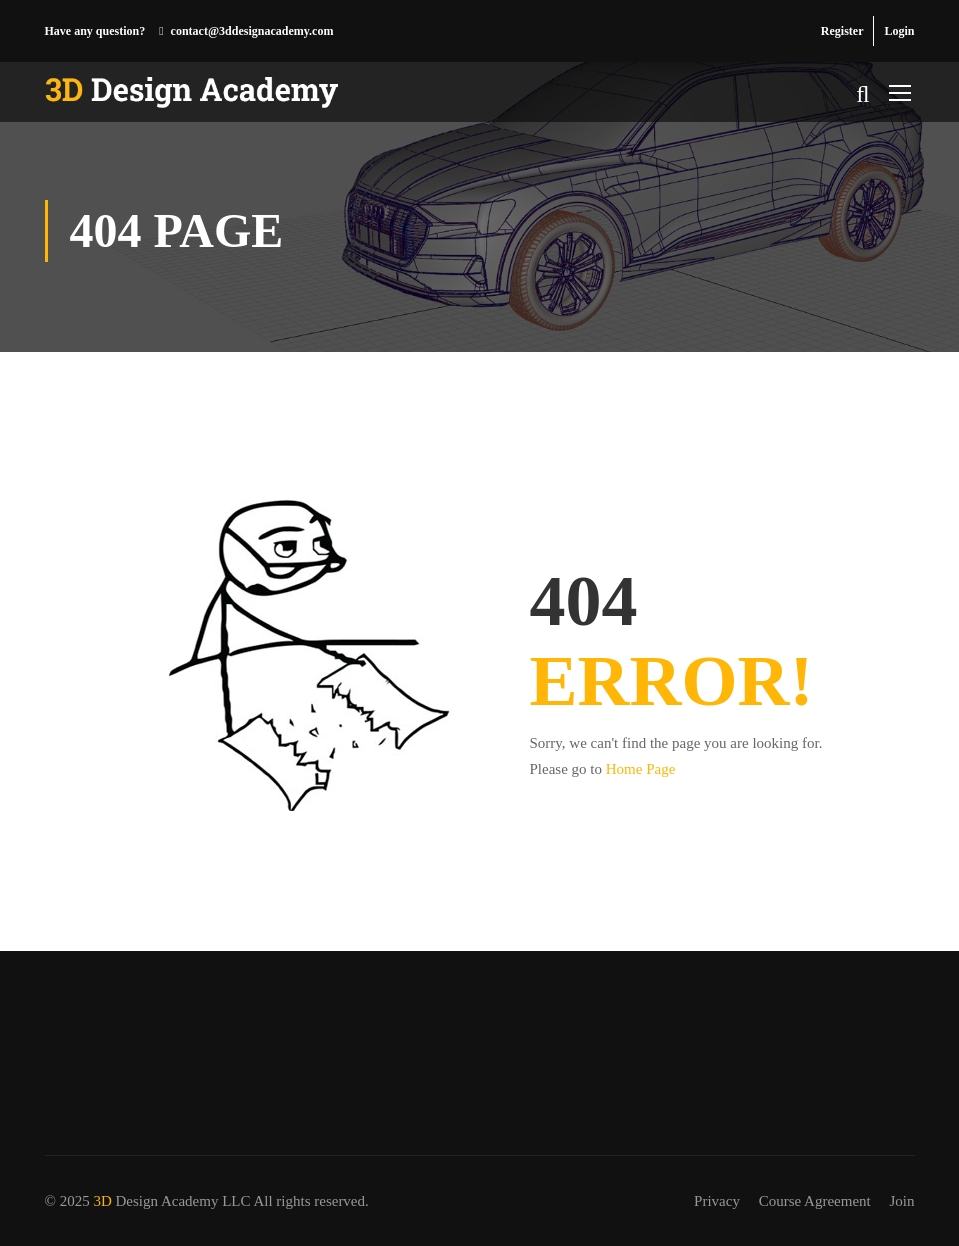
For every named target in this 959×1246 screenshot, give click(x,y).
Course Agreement (815, 1201)
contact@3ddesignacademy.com (252, 31)
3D (102, 1201)
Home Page (641, 769)
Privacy (717, 1201)
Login (899, 31)
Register (842, 31)
